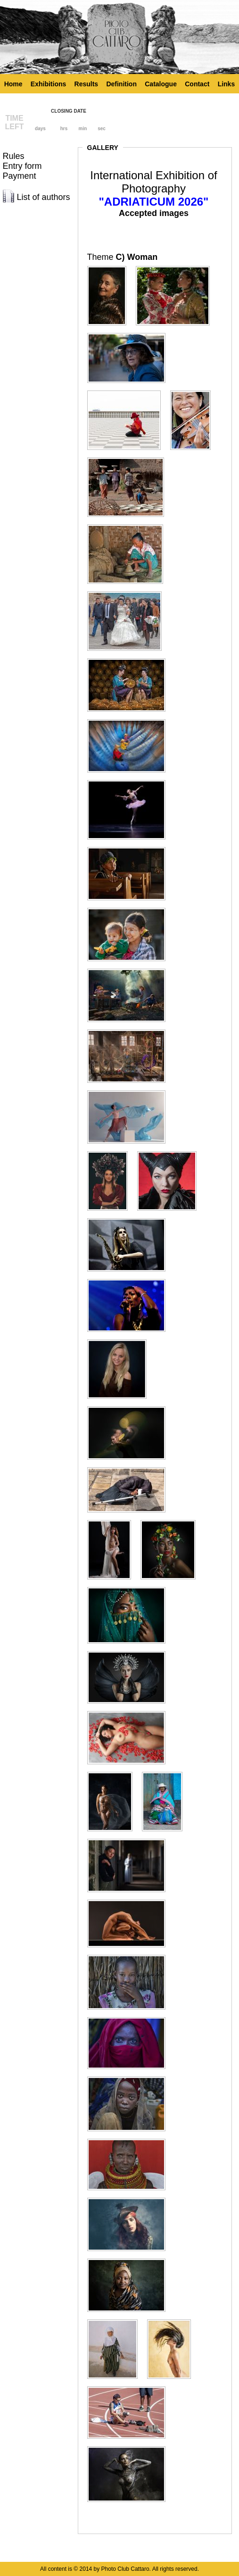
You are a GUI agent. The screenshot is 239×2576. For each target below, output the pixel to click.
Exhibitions (48, 84)
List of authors (43, 197)
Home (13, 84)
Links (226, 84)
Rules (14, 156)
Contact (197, 84)
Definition (121, 84)
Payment (19, 176)
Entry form (22, 166)
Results (86, 84)
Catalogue (161, 84)
